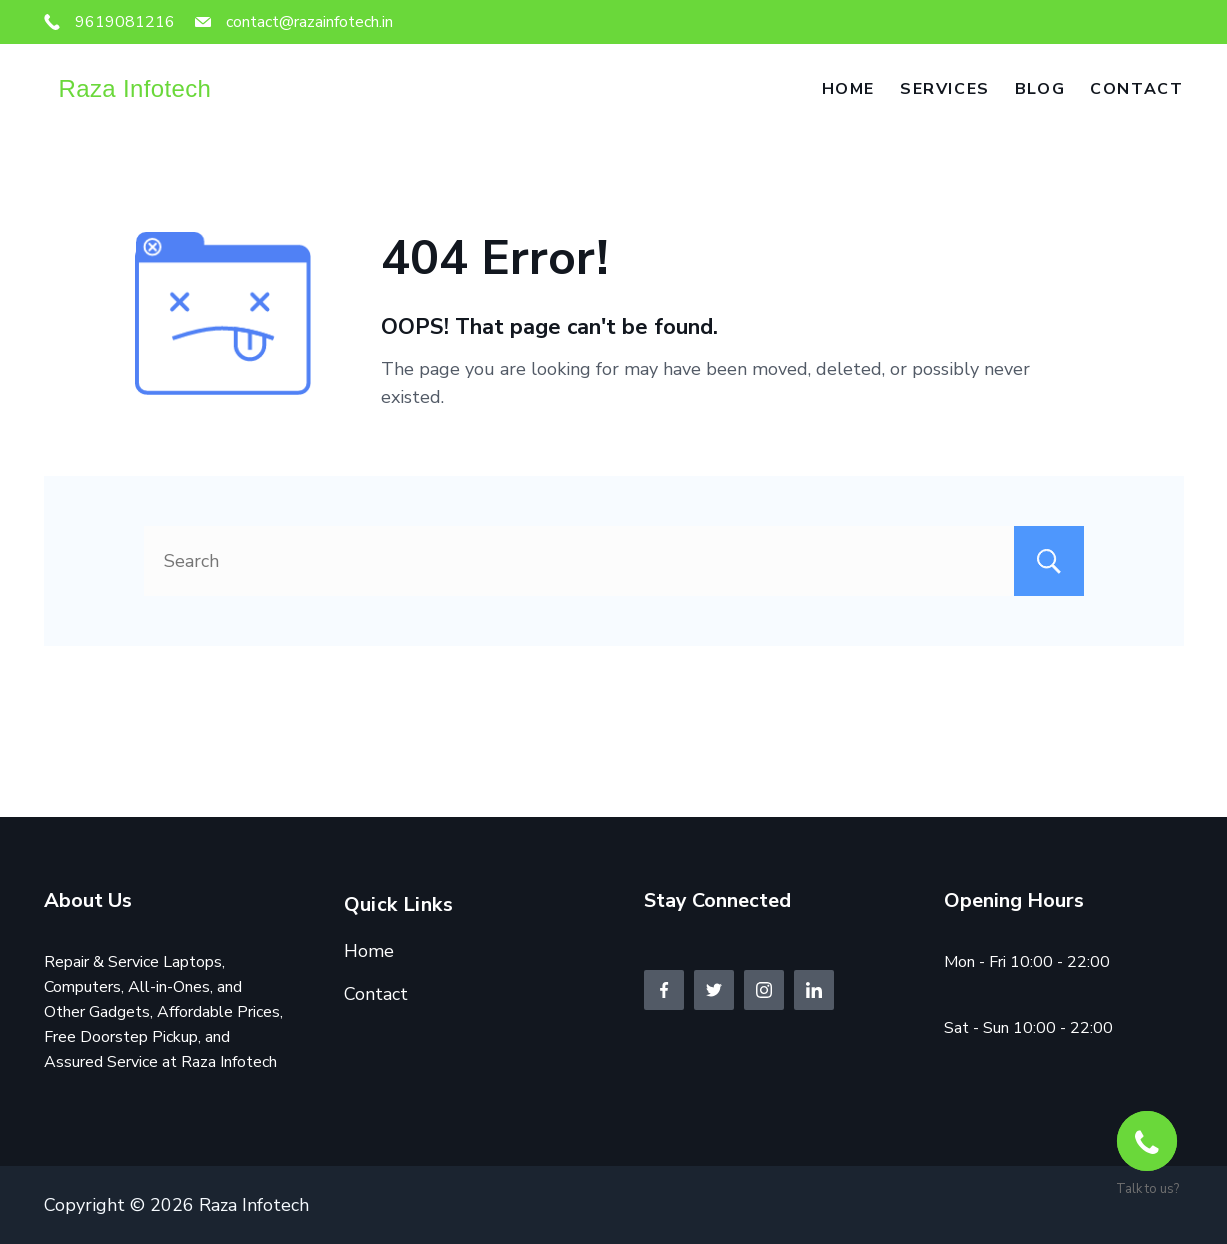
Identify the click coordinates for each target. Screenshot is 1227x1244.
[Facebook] (664, 990)
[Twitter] (714, 990)
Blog (1040, 89)
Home (848, 89)
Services (945, 89)
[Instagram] (764, 990)
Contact (1136, 89)
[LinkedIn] (814, 990)
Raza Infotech (135, 88)
